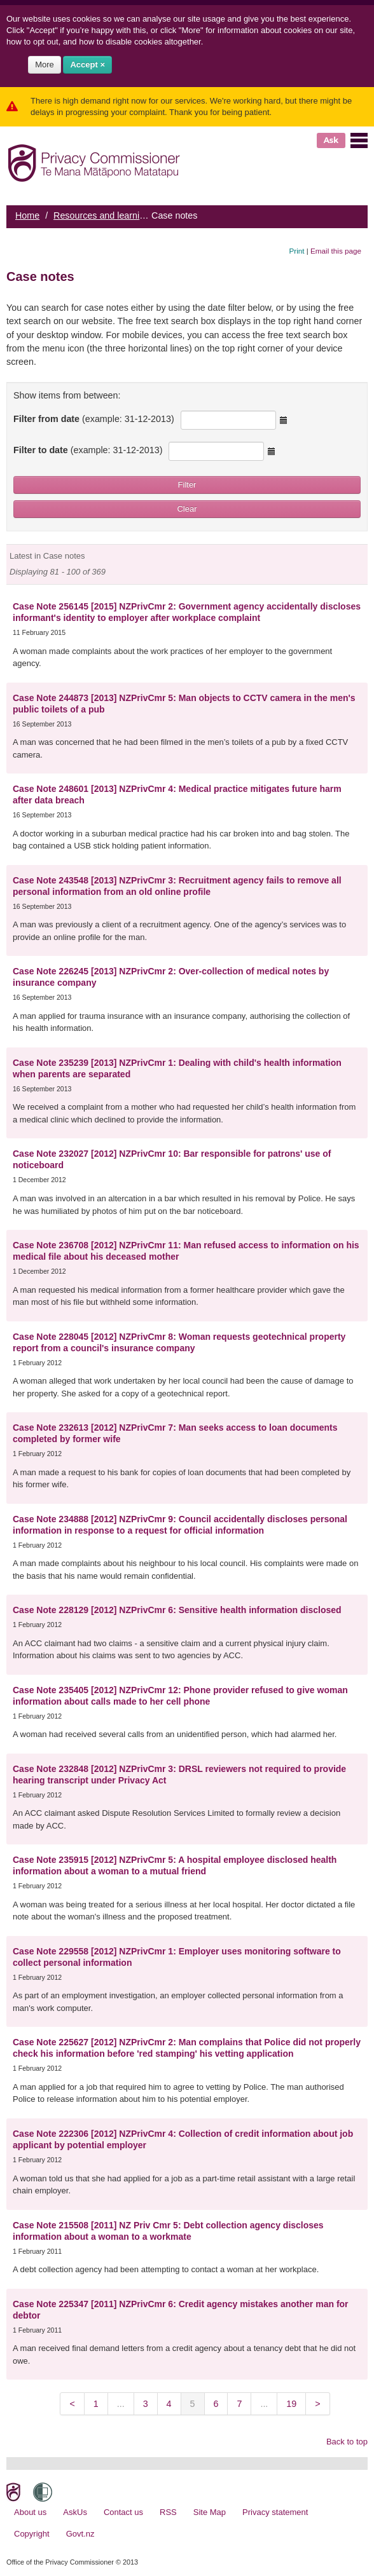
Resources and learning (101, 215)
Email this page (335, 251)
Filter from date (93, 419)
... (121, 2404)
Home (27, 215)
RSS (168, 2512)
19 (291, 2404)
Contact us (123, 2512)
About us (30, 2512)
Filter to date (87, 450)
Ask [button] (331, 140)
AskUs (75, 2512)
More (44, 64)
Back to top (347, 2441)
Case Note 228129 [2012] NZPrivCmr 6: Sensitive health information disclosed (177, 1610)
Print (297, 251)
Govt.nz (80, 2534)
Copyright (32, 2534)
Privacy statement (275, 2512)
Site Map (209, 2512)
